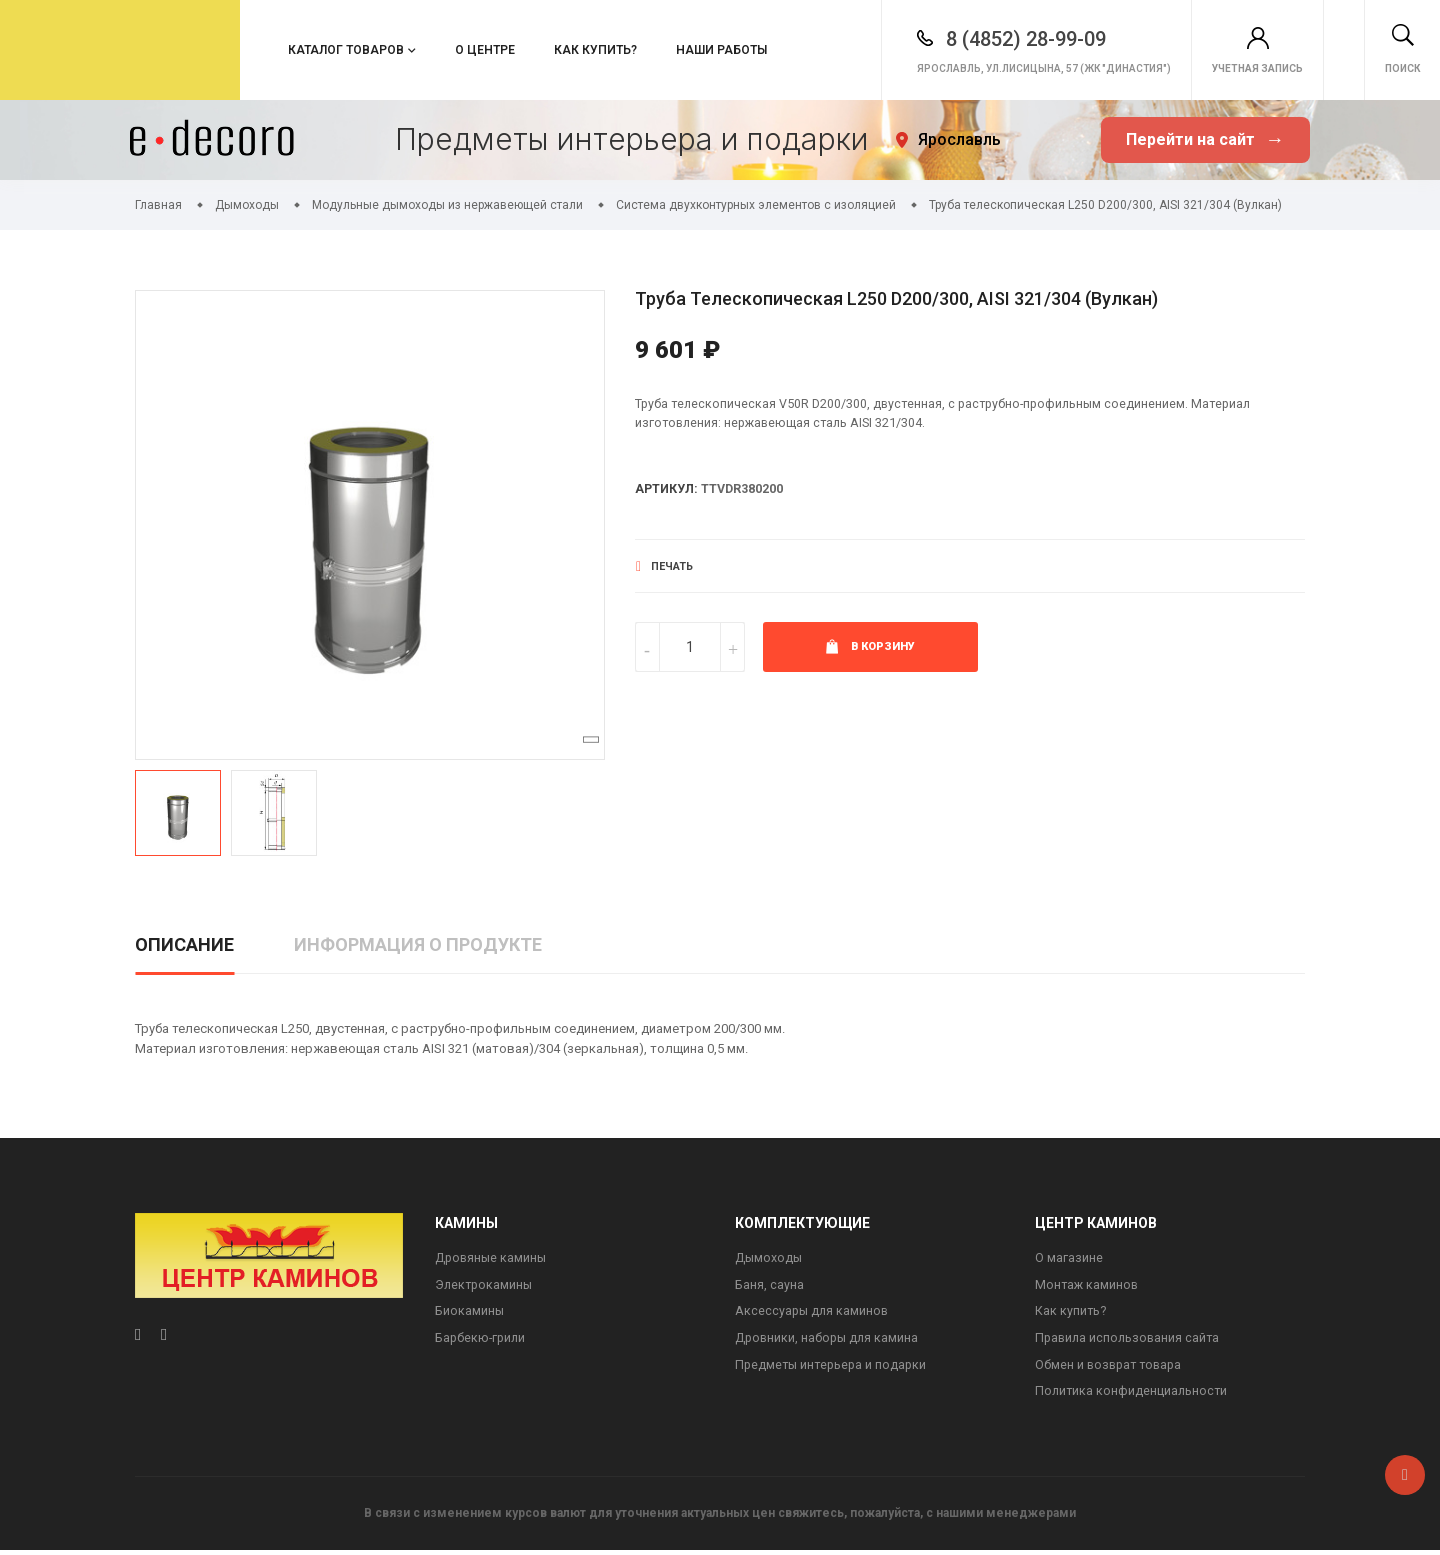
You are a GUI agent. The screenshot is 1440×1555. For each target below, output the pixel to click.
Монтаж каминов (1088, 1286)
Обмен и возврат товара (1111, 1368)
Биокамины (470, 1313)
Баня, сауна (769, 1286)
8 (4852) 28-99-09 (970, 32)
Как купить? (595, 50)
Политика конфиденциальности (1133, 1396)
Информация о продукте (418, 944)
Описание (184, 944)
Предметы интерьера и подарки (833, 1368)
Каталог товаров (346, 50)
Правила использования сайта (1130, 1341)
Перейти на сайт (1205, 140)
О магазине (1069, 1258)
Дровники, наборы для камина (829, 1341)
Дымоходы (769, 1258)
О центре (485, 50)
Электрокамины (485, 1286)
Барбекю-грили (482, 1341)
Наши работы (721, 50)
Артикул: (667, 491)
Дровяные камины (492, 1258)
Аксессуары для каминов (813, 1313)
